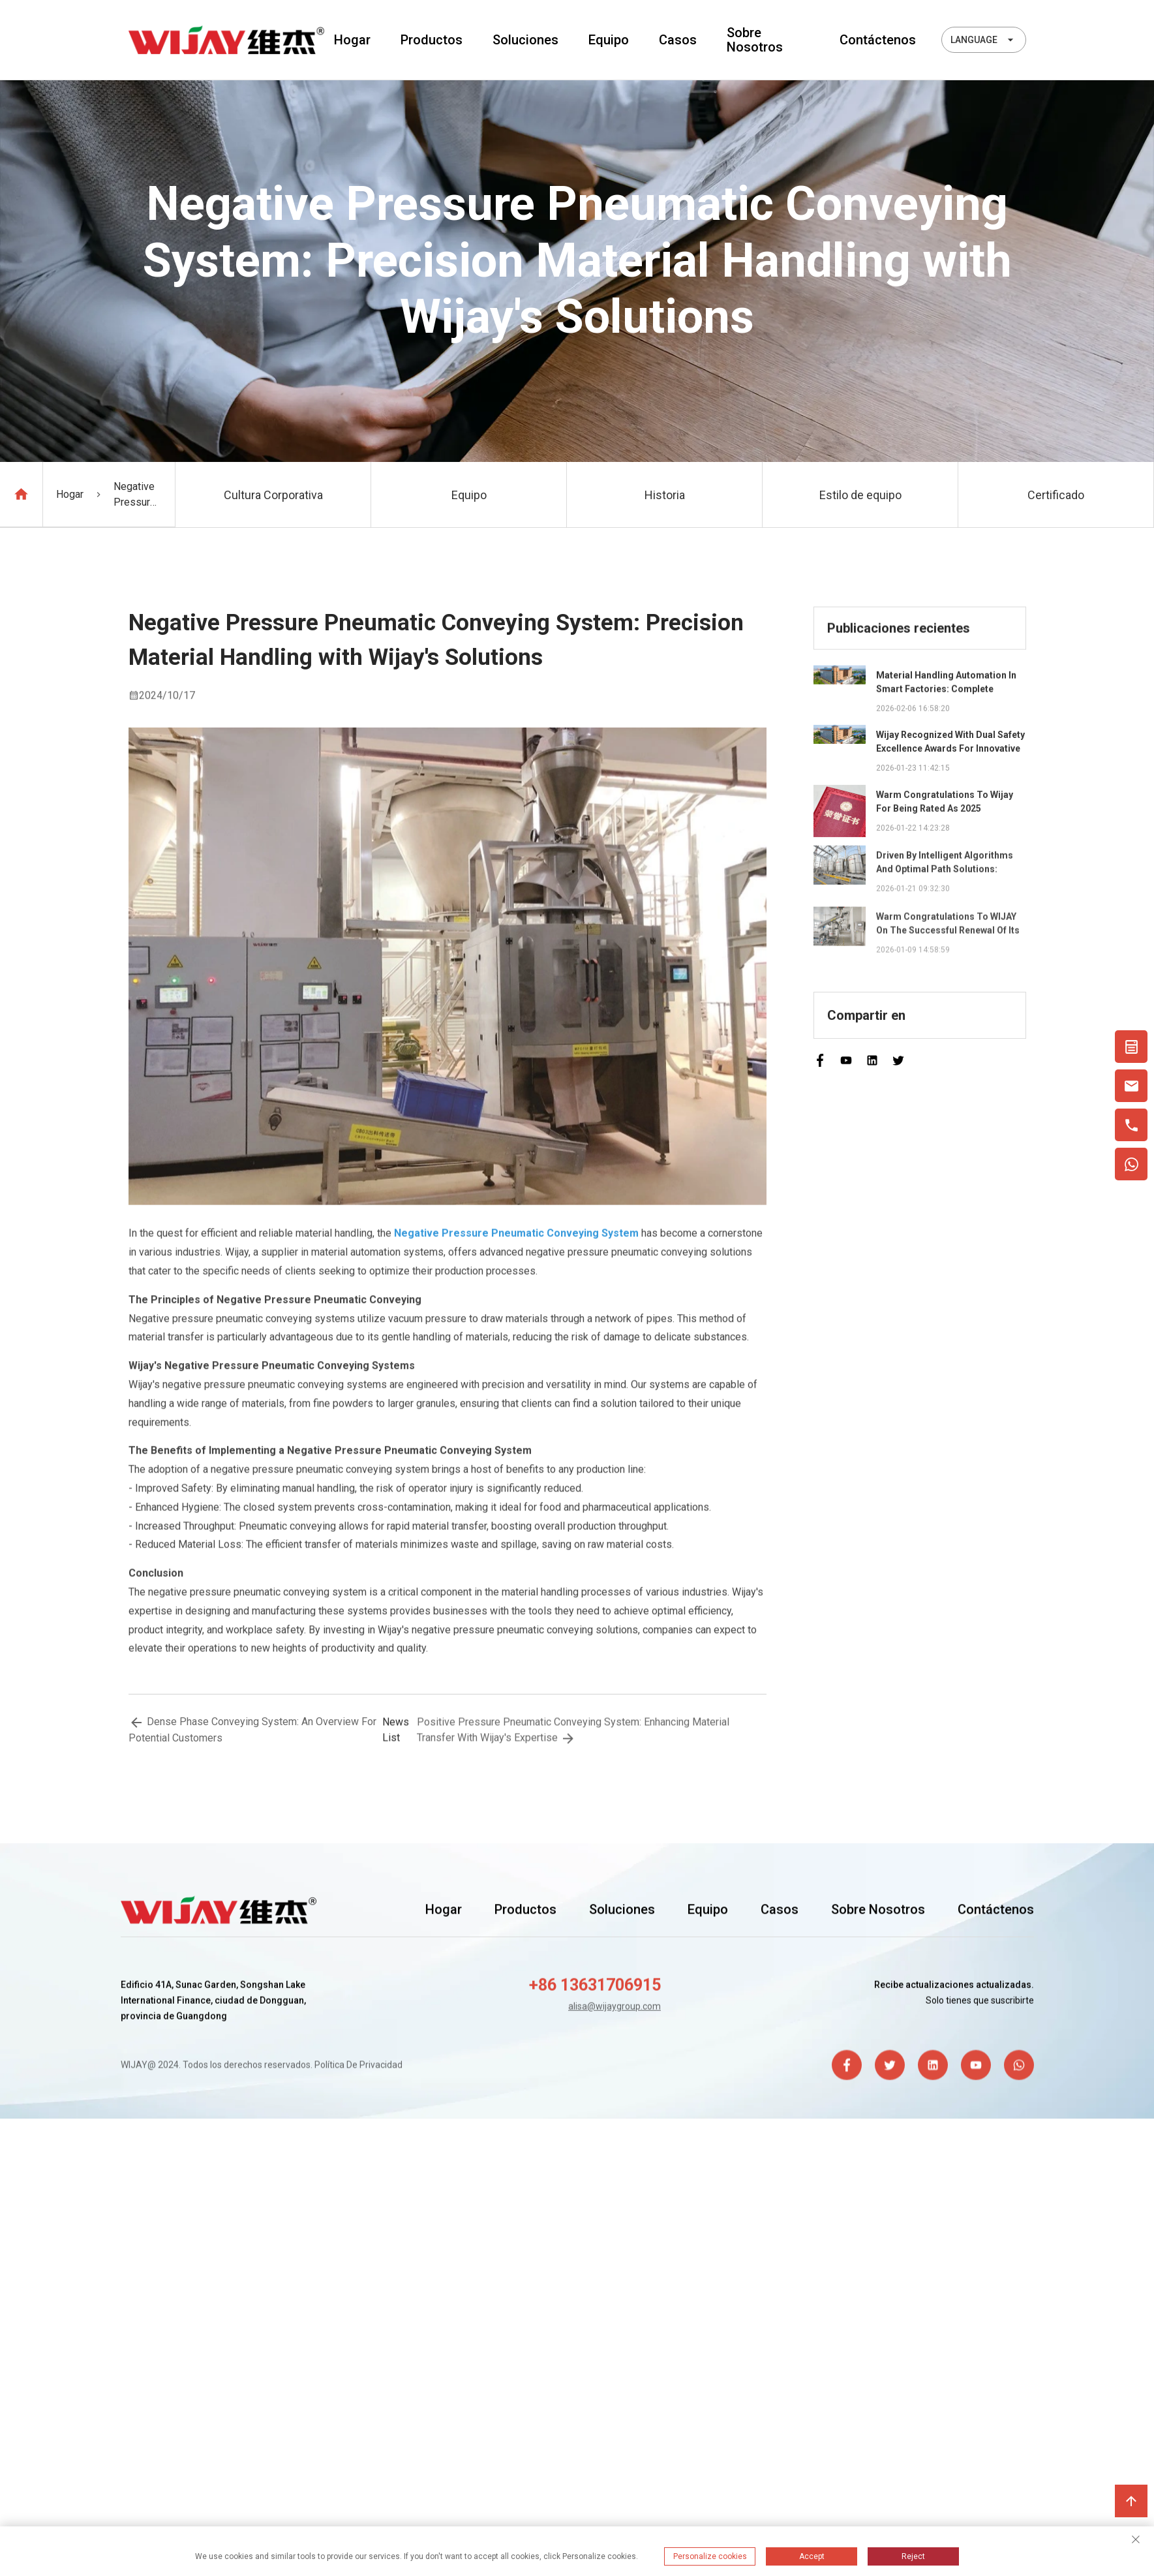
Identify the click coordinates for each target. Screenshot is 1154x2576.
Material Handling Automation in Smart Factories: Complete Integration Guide (946, 685)
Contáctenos (878, 40)
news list (395, 1734)
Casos (678, 40)
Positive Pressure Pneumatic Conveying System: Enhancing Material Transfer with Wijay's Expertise (573, 1735)
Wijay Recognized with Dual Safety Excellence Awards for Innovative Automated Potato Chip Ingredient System (950, 746)
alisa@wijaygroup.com (614, 2008)
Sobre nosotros (755, 40)
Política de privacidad (358, 2066)
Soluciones (525, 40)
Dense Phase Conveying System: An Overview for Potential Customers (252, 1732)
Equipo (608, 40)
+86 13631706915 (595, 1987)
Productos (432, 40)
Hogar (352, 40)
